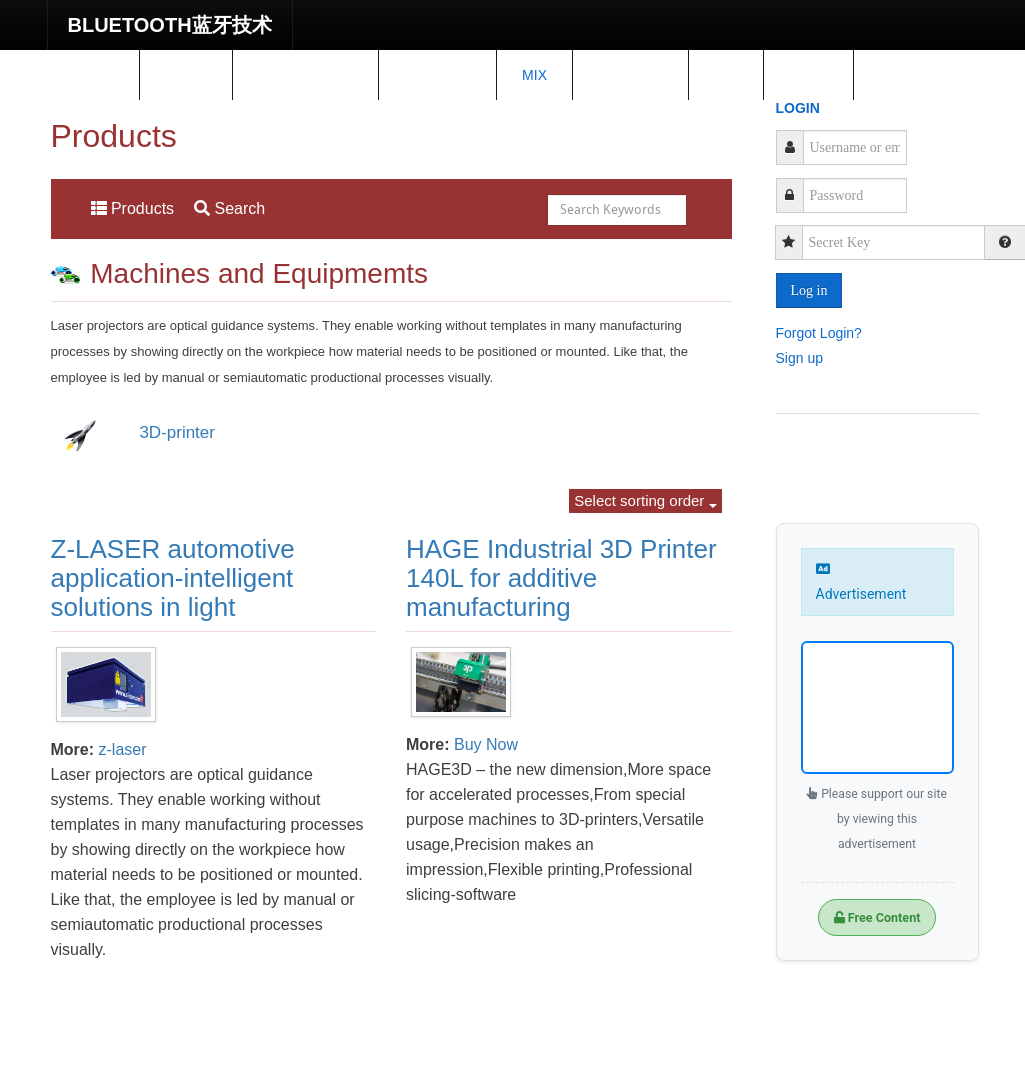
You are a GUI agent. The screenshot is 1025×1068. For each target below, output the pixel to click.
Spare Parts (306, 75)
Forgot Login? (819, 332)
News (186, 75)
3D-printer (177, 432)
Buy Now (486, 744)
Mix (534, 75)
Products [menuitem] (133, 208)
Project (630, 75)
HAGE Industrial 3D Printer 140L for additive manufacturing (561, 577)
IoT (725, 75)
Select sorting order (645, 500)
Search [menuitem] (229, 208)
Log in (809, 290)
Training (437, 75)
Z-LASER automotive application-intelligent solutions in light (173, 577)
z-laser (123, 749)
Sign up (799, 357)
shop (809, 75)
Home (93, 75)
